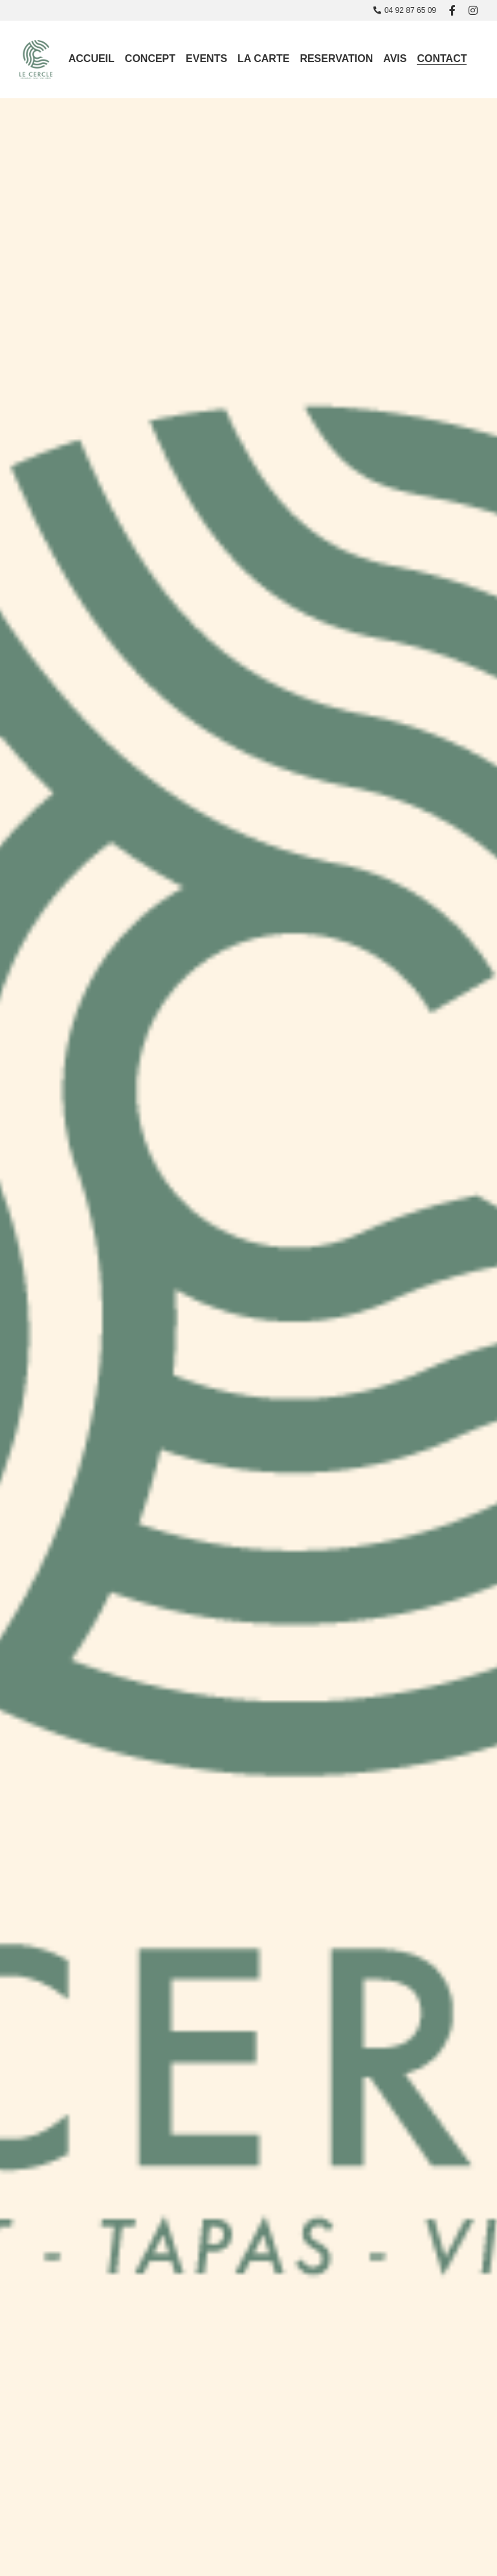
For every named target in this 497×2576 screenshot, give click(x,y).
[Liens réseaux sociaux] (452, 10)
